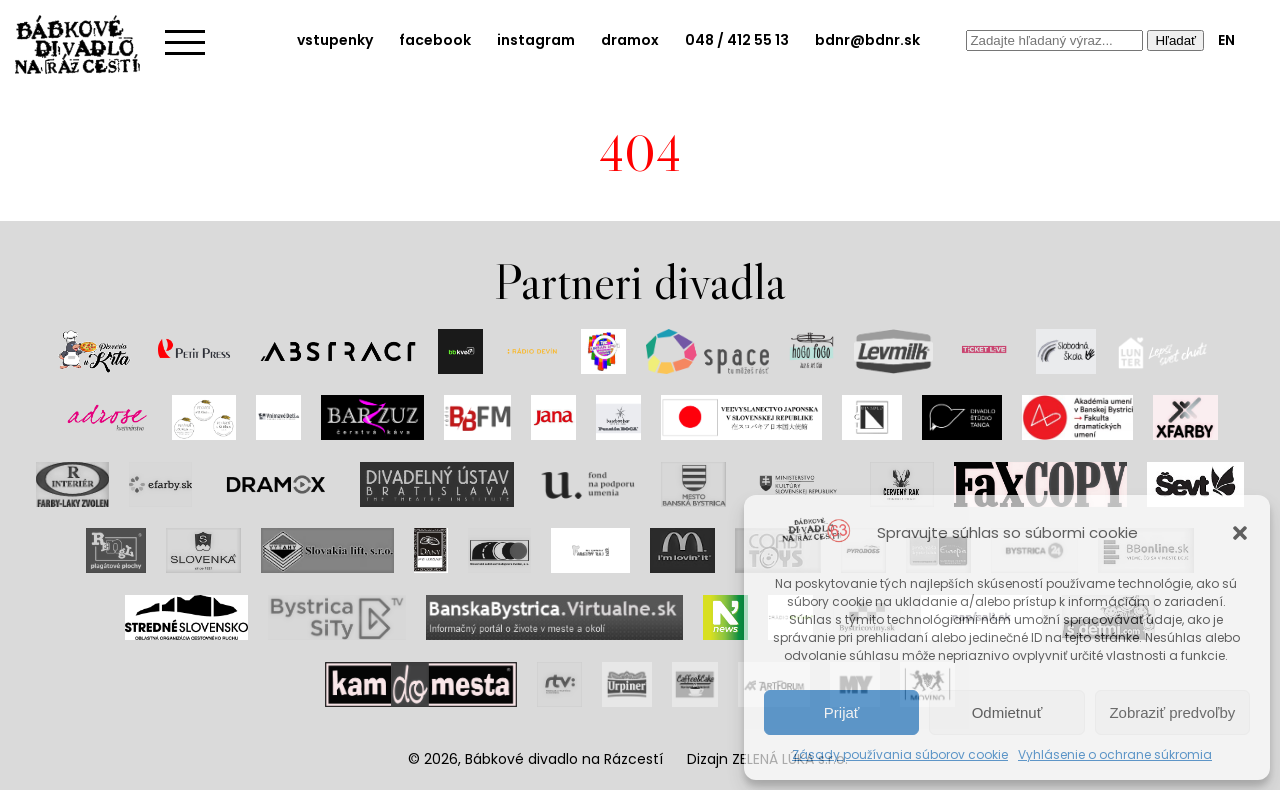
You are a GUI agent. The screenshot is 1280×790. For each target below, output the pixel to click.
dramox (630, 40)
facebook (435, 40)
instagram (536, 40)
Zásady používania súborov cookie (900, 754)
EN (1226, 40)
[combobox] (1054, 40)
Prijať (842, 712)
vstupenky (335, 40)
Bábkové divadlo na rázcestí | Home (85, 45)
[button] (1240, 533)
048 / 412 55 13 (737, 40)
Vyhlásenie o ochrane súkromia (1115, 754)
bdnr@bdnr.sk (867, 40)
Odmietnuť (1007, 712)
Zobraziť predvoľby (1172, 712)
